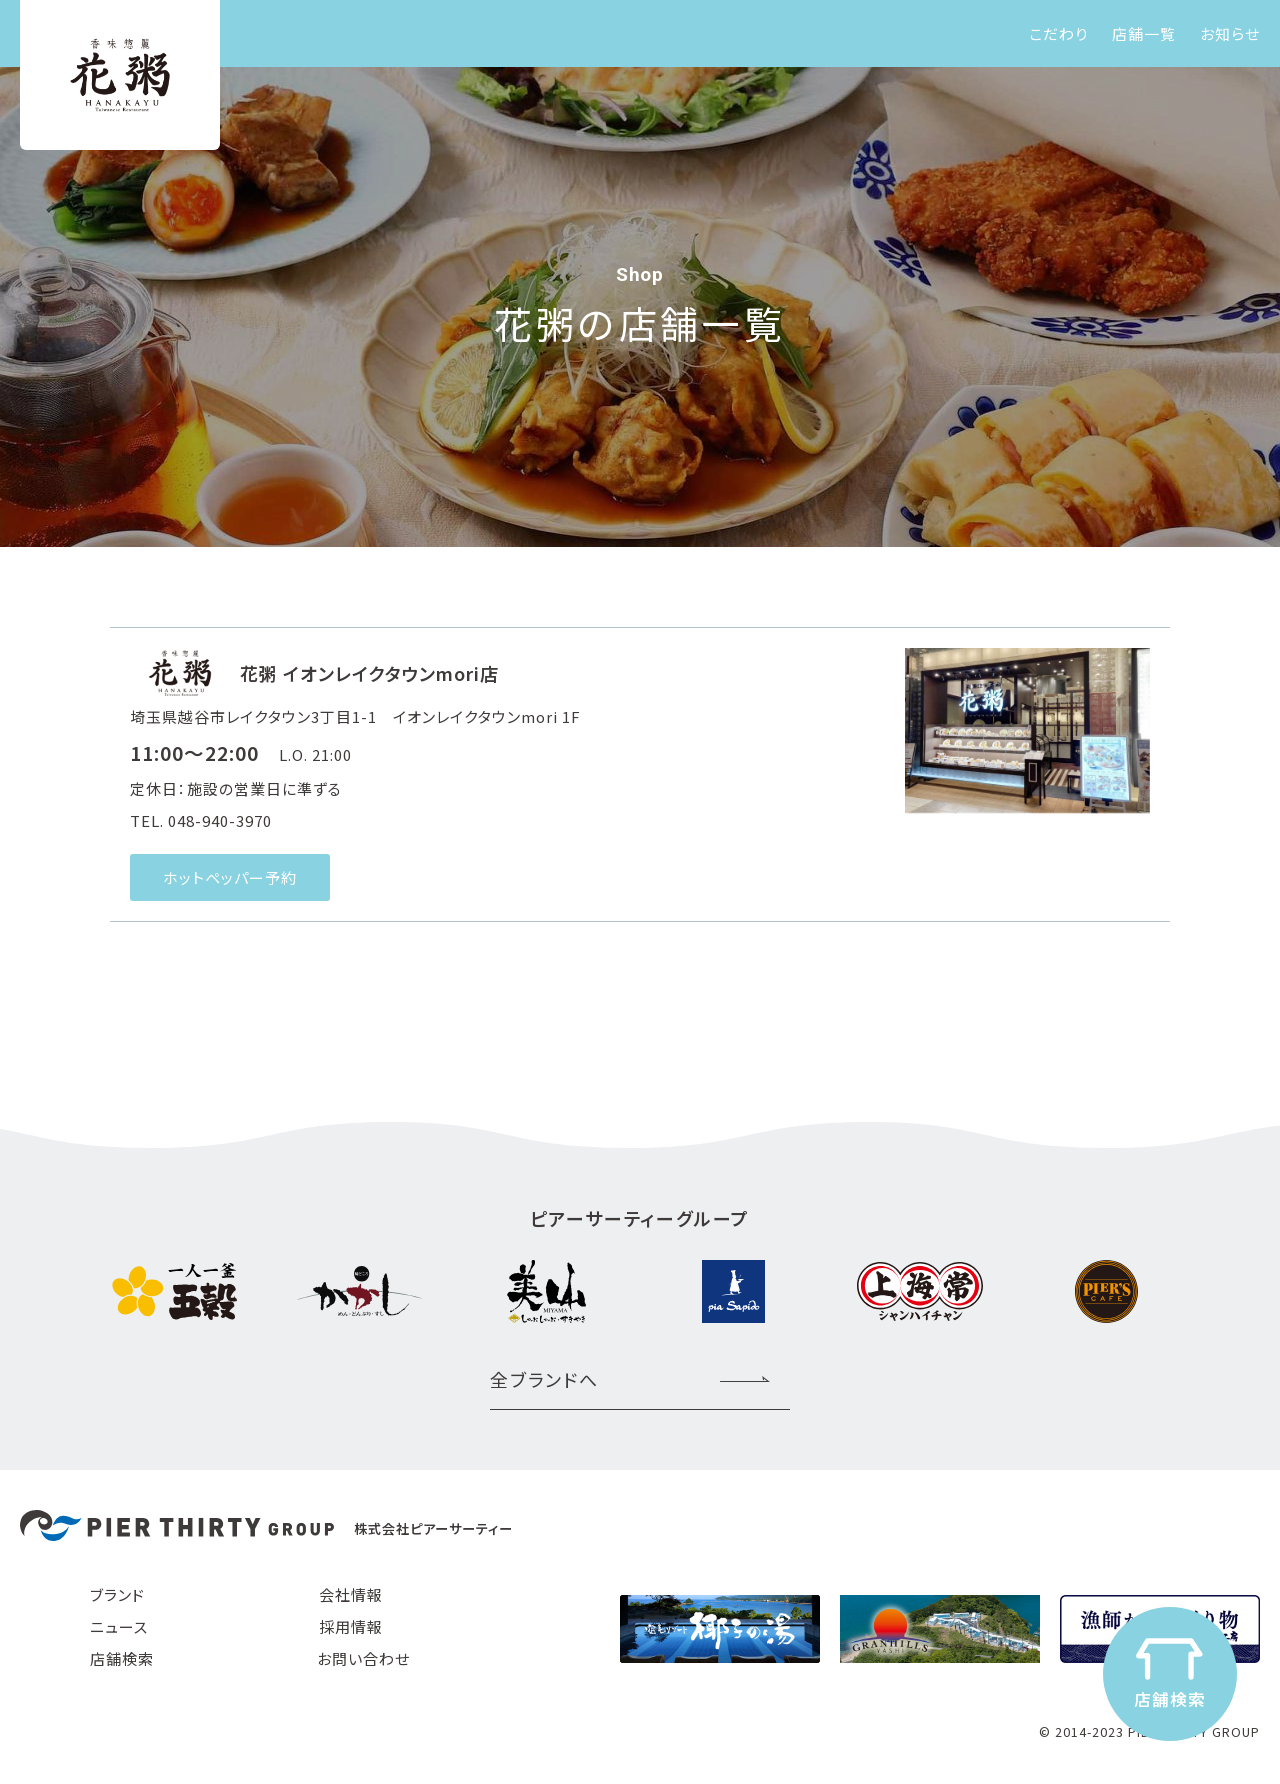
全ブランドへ (544, 1379)
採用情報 (351, 1626)
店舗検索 (122, 1658)
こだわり (1058, 33)
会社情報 (351, 1594)
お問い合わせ (363, 1658)
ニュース (119, 1626)
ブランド (117, 1594)
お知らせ (1230, 33)
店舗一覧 (1144, 33)
